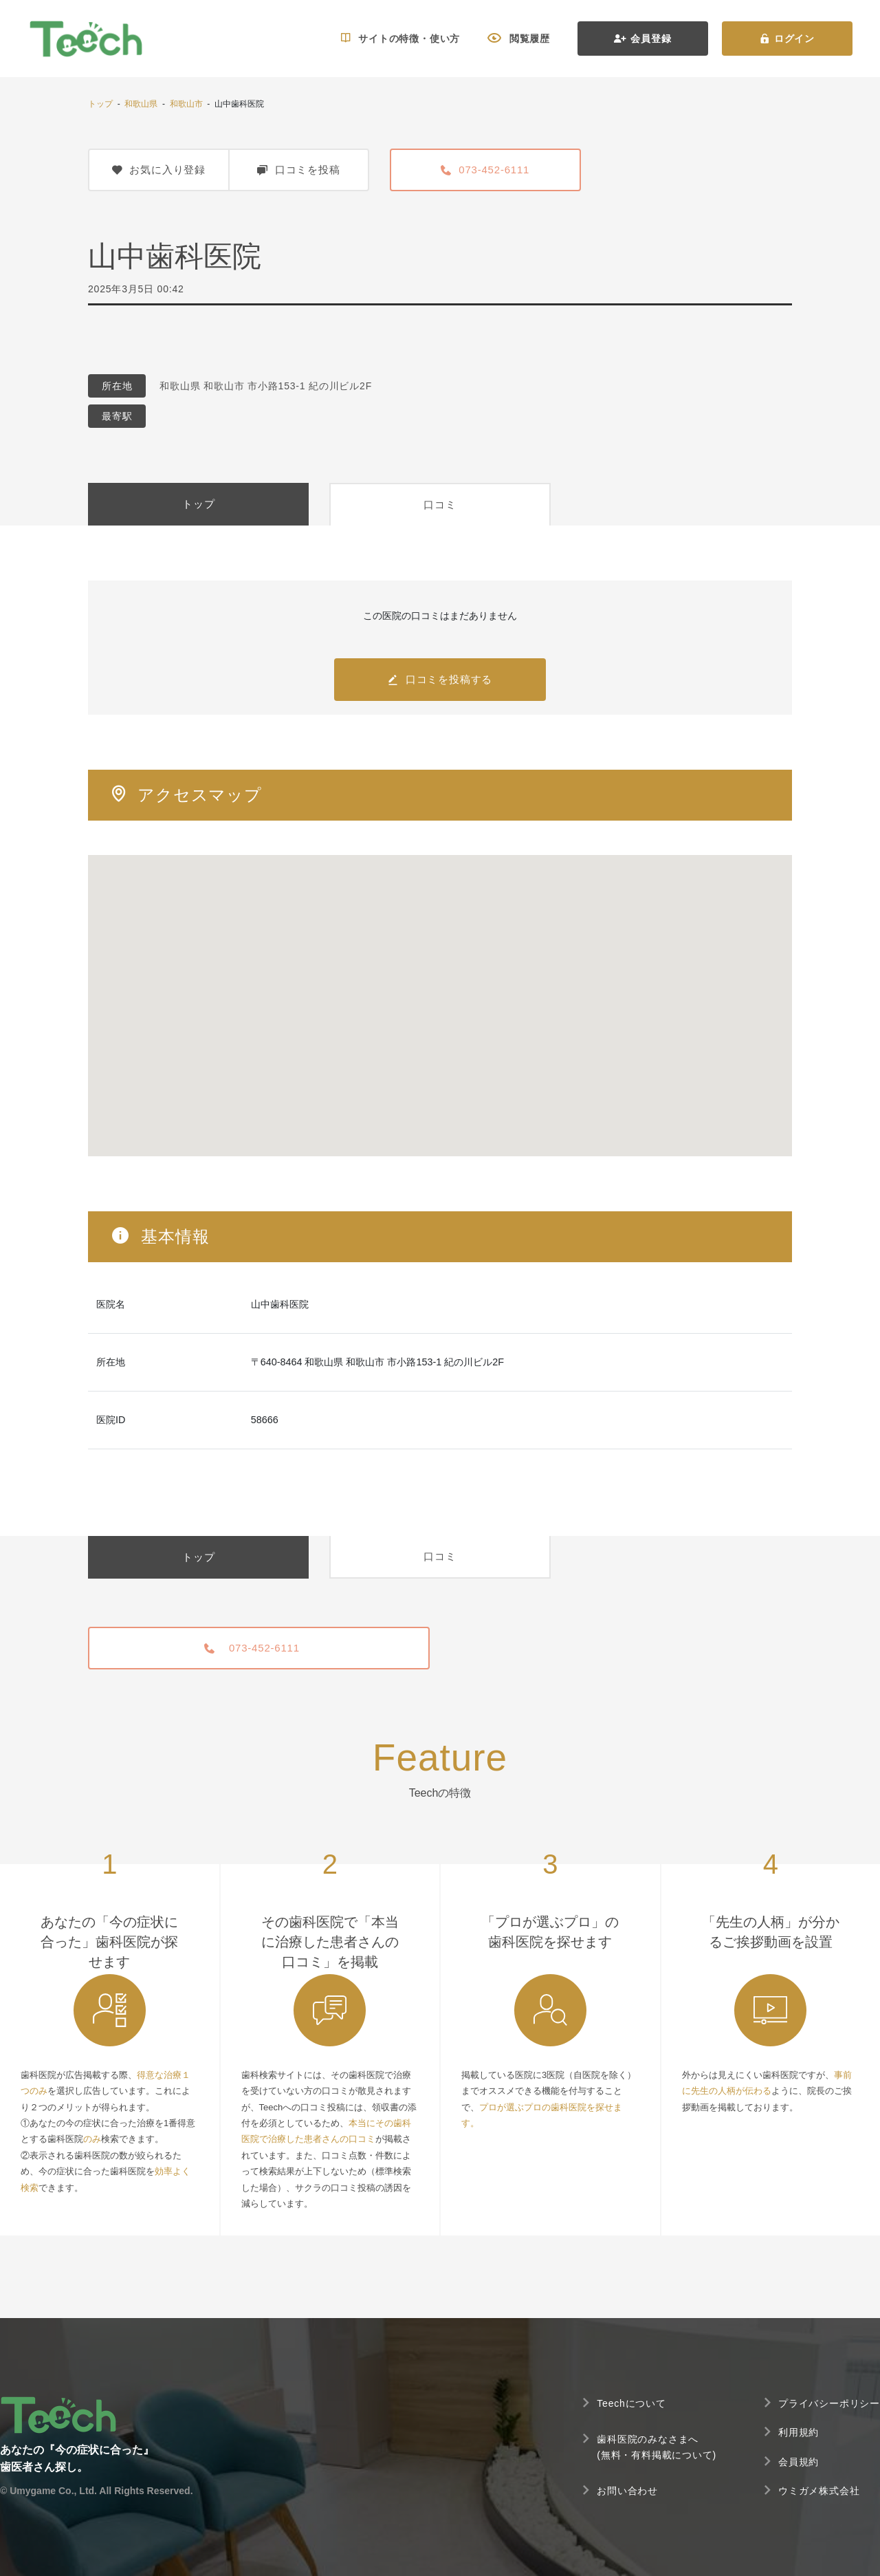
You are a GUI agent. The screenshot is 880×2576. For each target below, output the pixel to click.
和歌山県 (140, 104)
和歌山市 (186, 104)
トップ (100, 104)
